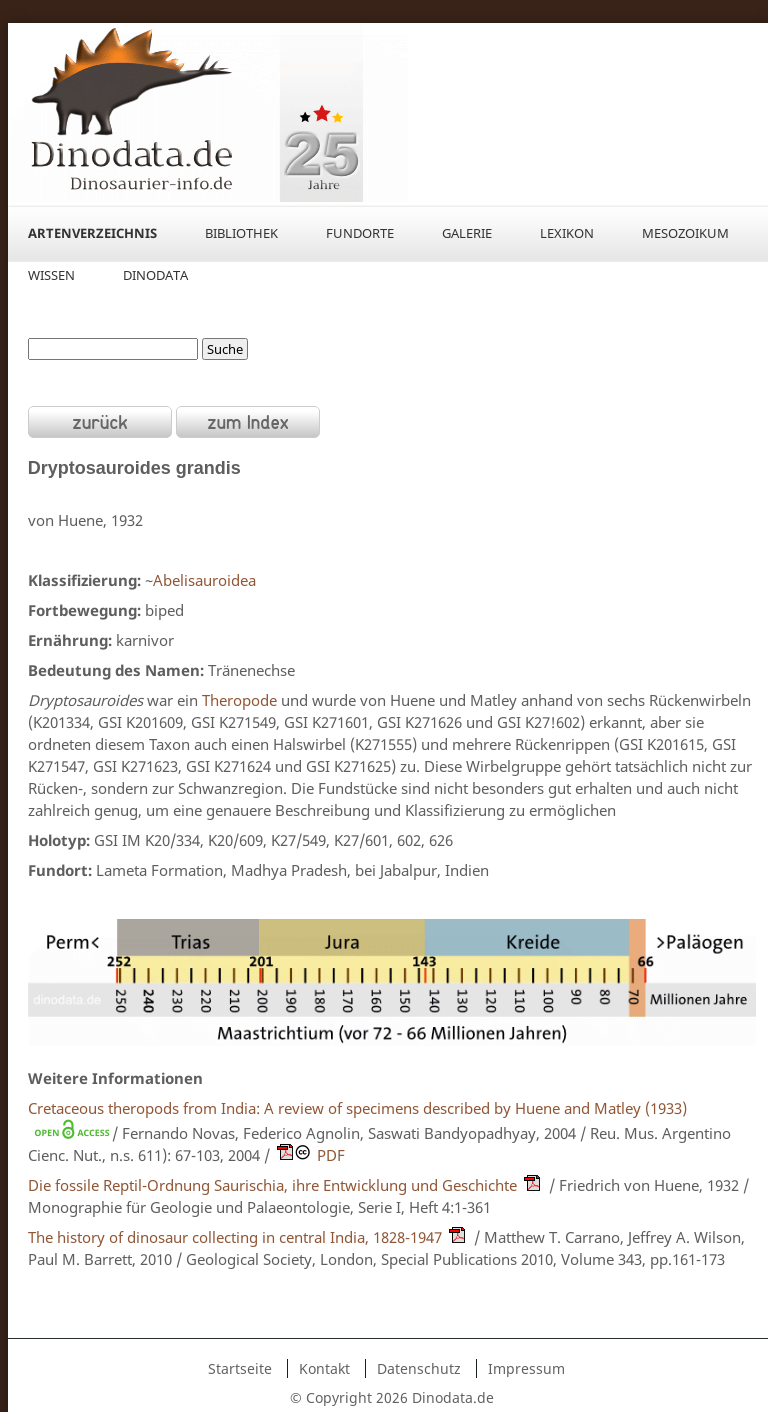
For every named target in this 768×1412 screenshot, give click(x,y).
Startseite (240, 1368)
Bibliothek (241, 233)
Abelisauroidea (204, 580)
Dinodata (155, 275)
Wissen (51, 275)
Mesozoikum (685, 233)
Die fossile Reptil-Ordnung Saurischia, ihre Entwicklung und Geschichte (272, 1185)
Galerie (467, 233)
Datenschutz (419, 1368)
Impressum (526, 1368)
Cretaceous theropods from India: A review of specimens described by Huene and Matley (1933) (357, 1108)
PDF (331, 1155)
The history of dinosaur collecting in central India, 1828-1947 (235, 1237)
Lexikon (567, 233)
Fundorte (360, 233)
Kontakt (324, 1368)
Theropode (239, 700)
